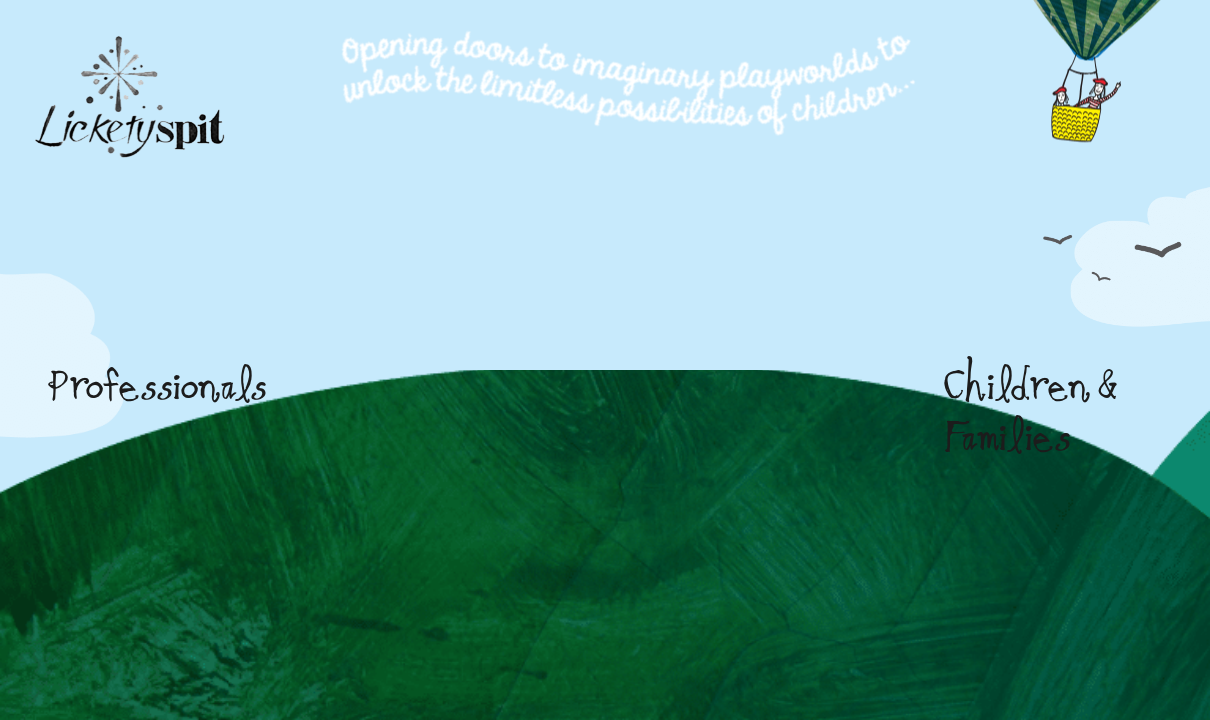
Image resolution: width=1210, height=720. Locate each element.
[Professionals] (437, 310)
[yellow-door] (777, 314)
